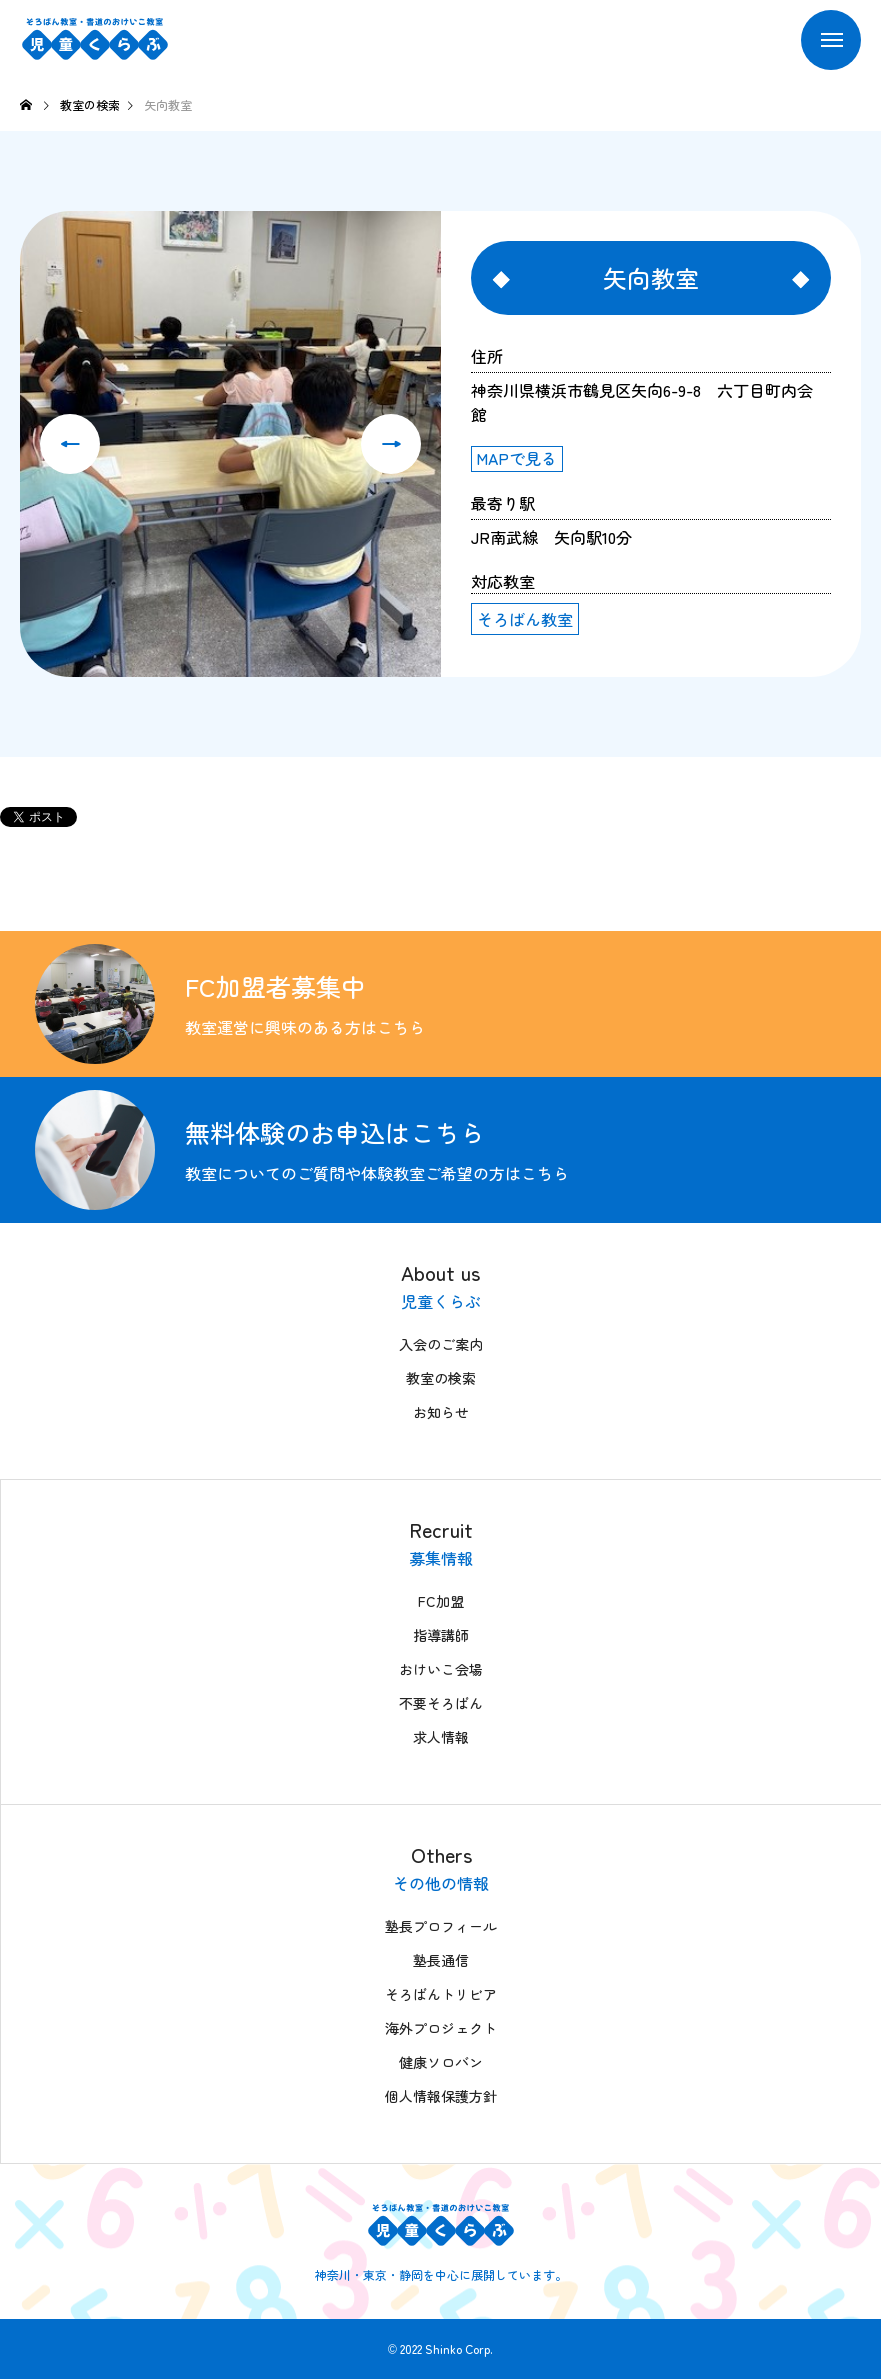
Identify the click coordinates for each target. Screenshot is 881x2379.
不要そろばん (441, 1703)
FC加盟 (441, 1601)
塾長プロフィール (441, 1926)
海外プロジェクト (441, 2028)
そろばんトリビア (441, 1994)
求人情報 (441, 1737)
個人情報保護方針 (441, 2096)
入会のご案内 (441, 1344)
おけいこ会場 (441, 1669)
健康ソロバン (441, 2062)
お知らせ (441, 1412)
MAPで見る (516, 458)
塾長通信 (441, 1960)
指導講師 (441, 1635)
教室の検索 (441, 1378)
